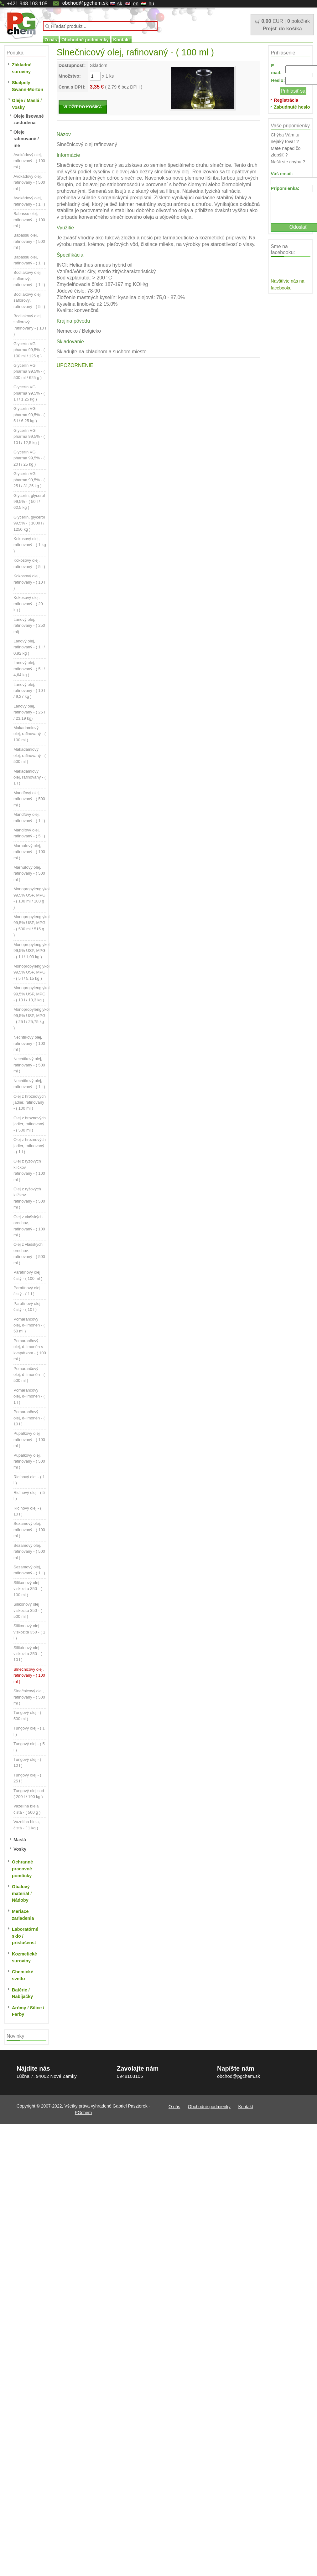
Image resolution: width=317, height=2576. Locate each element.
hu (151, 3)
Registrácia (286, 100)
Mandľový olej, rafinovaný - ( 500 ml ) (29, 798)
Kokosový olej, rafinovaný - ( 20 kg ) (28, 603)
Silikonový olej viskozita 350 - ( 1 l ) (29, 1631)
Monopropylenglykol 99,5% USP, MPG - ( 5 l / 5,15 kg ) (31, 972)
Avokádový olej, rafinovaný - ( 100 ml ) (29, 160)
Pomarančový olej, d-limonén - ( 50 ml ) (29, 1325)
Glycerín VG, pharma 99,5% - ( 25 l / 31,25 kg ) (29, 479)
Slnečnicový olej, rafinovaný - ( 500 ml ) (29, 1697)
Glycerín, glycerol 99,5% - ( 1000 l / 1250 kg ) (29, 523)
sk (119, 3)
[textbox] (100, 26)
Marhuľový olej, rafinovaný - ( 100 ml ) (29, 851)
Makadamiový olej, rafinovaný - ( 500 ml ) (29, 755)
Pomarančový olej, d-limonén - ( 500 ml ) (29, 1374)
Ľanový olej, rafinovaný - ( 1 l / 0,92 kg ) (29, 647)
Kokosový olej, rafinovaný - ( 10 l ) (29, 582)
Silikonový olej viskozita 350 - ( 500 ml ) (27, 1610)
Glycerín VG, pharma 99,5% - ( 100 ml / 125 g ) (29, 349)
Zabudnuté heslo (292, 107)
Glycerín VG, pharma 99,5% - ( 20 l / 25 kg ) (29, 458)
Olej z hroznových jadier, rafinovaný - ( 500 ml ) (29, 1124)
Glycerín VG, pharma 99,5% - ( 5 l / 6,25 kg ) (29, 414)
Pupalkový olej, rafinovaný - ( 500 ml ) (29, 1461)
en (135, 3)
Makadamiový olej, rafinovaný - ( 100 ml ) (29, 733)
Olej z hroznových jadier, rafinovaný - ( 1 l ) (29, 1145)
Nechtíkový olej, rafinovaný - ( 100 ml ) (29, 1043)
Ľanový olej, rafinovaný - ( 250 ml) (29, 625)
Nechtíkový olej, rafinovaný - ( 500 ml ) (29, 1064)
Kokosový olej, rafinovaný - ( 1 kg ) (29, 544)
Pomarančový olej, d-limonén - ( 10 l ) (29, 1417)
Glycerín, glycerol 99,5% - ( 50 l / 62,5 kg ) (29, 501)
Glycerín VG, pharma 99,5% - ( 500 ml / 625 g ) (29, 371)
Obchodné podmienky (85, 39)
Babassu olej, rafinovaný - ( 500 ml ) (29, 241)
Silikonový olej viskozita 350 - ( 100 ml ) (27, 1588)
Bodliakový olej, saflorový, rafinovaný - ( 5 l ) (29, 300)
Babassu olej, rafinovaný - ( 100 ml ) (29, 219)
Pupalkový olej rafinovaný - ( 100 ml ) (29, 1439)
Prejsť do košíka (282, 28)
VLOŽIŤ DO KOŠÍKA (82, 107)
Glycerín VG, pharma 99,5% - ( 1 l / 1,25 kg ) (29, 393)
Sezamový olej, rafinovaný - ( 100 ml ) (29, 1529)
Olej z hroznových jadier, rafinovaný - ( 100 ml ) (29, 1102)
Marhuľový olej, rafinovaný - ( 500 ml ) (29, 873)
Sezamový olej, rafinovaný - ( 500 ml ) (29, 1551)
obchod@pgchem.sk (85, 3)
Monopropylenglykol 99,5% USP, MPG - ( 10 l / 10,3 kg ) (31, 993)
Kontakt (121, 39)
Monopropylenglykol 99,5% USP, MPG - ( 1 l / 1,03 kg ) (31, 950)
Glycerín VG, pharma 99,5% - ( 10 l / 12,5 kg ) (29, 436)
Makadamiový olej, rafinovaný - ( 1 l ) (29, 777)
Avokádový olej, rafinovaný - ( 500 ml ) (29, 182)
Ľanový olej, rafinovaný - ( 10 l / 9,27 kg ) (29, 690)
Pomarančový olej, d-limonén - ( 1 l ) (29, 1396)
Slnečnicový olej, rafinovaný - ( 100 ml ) (29, 1675)
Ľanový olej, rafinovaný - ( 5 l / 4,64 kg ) (29, 668)
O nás (50, 39)
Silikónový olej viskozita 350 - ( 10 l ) (27, 1653)
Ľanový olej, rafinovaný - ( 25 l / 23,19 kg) (29, 712)
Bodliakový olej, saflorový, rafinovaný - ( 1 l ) (29, 278)
